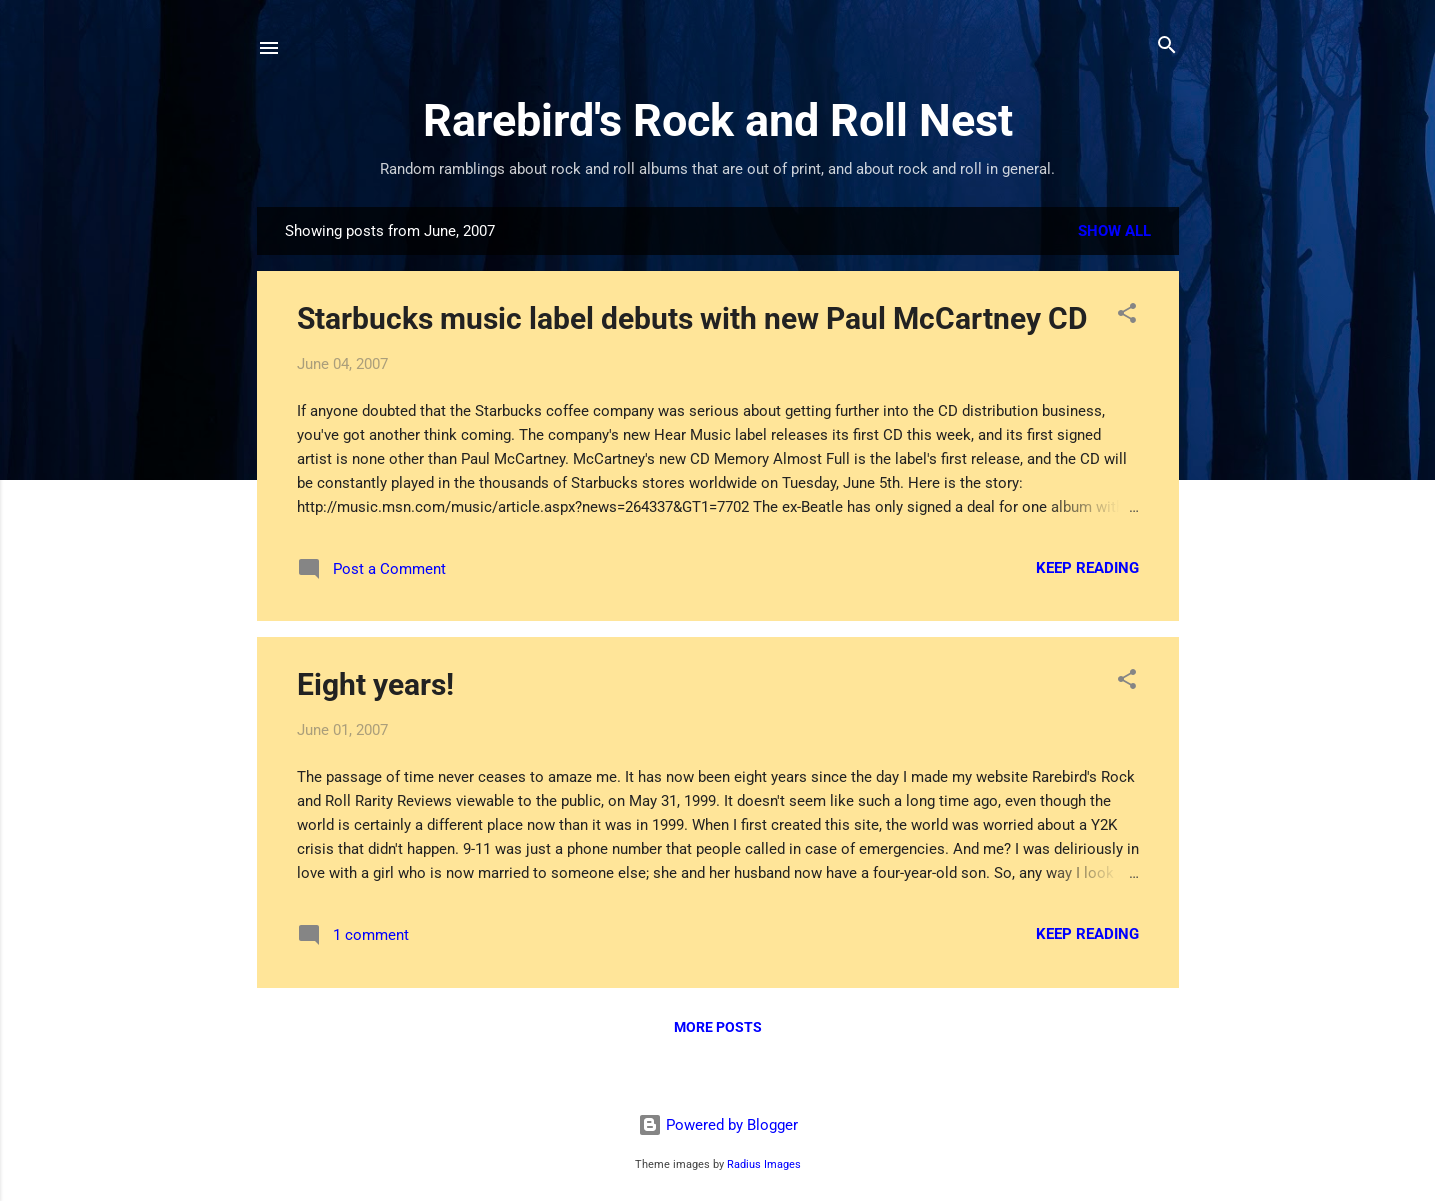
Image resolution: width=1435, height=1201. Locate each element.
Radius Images (764, 1164)
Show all (1114, 231)
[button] (1127, 314)
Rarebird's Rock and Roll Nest (718, 120)
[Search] (1167, 46)
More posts (718, 1027)
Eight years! (375, 684)
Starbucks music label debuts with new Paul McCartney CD (692, 318)
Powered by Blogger (718, 1125)
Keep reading (1087, 568)
